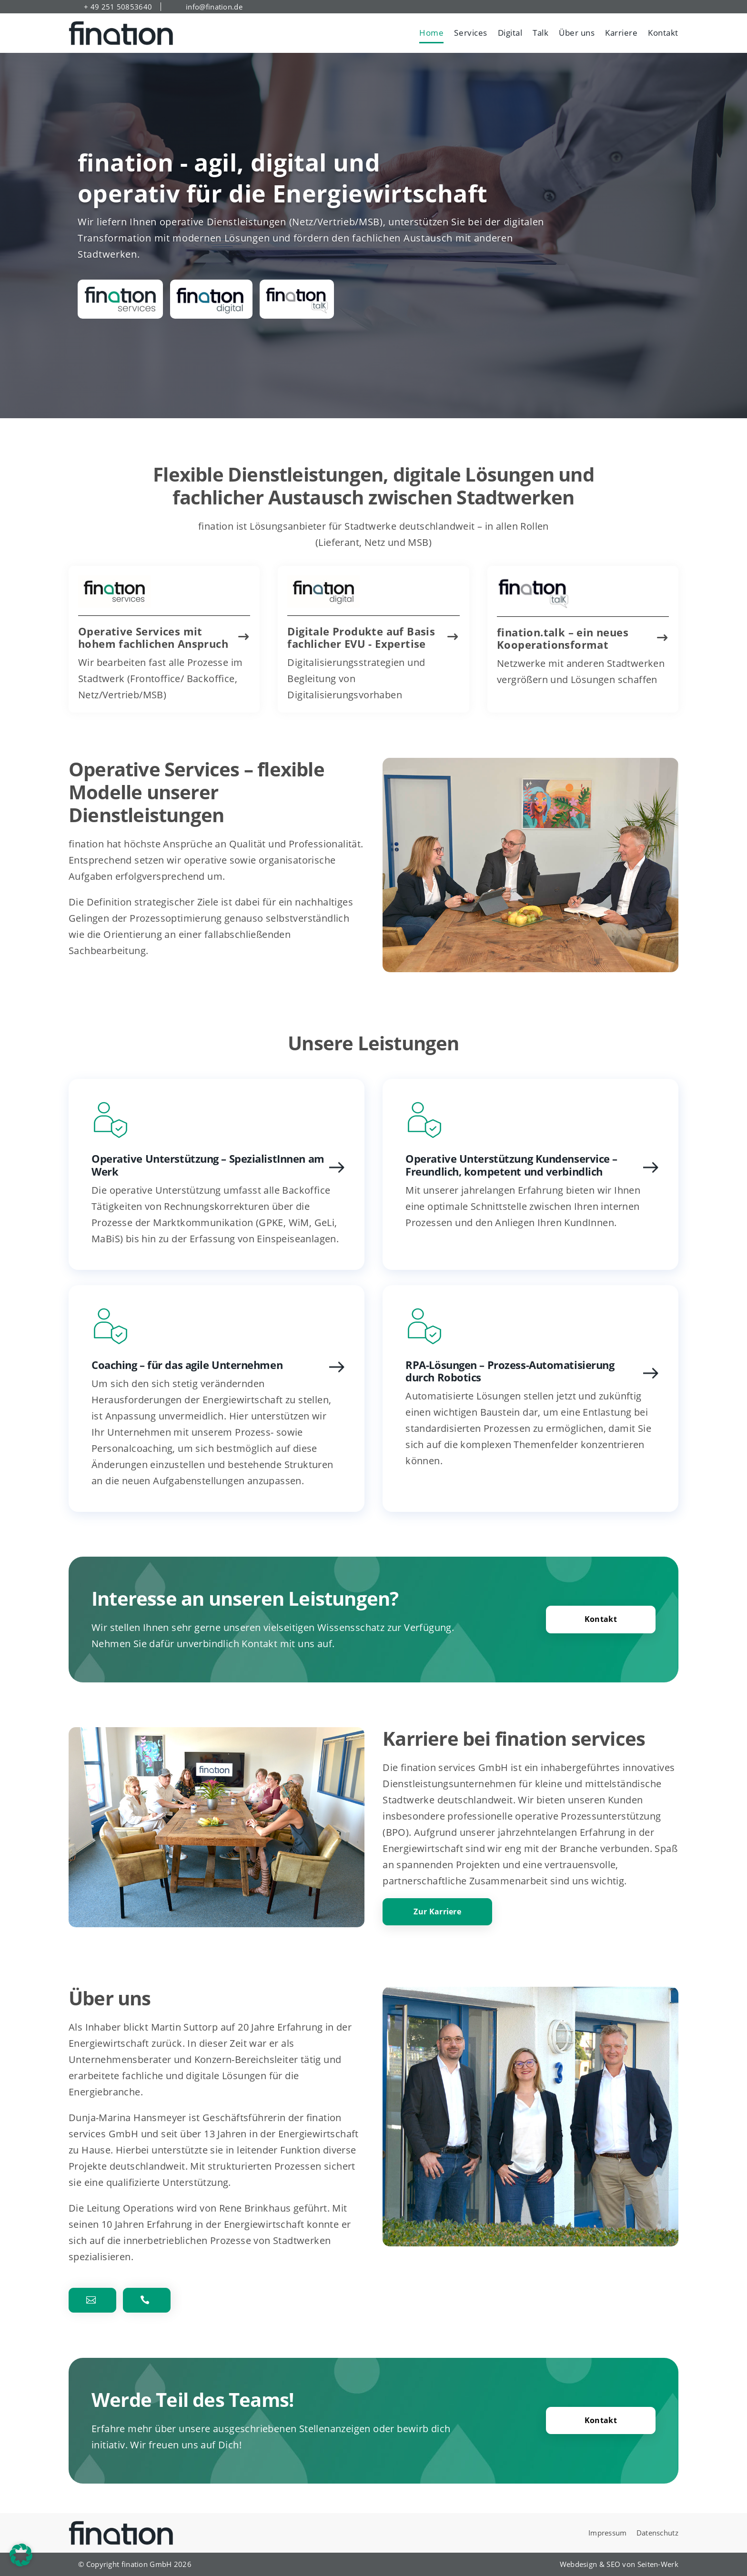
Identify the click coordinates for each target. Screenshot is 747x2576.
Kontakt (663, 32)
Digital (510, 32)
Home (431, 32)
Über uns (577, 32)
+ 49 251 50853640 (118, 6)
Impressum (607, 2532)
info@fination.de (214, 6)
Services (470, 32)
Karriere (621, 32)
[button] (21, 2555)
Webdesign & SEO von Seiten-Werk (619, 2564)
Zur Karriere (437, 1911)
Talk (540, 32)
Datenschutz (657, 2532)
